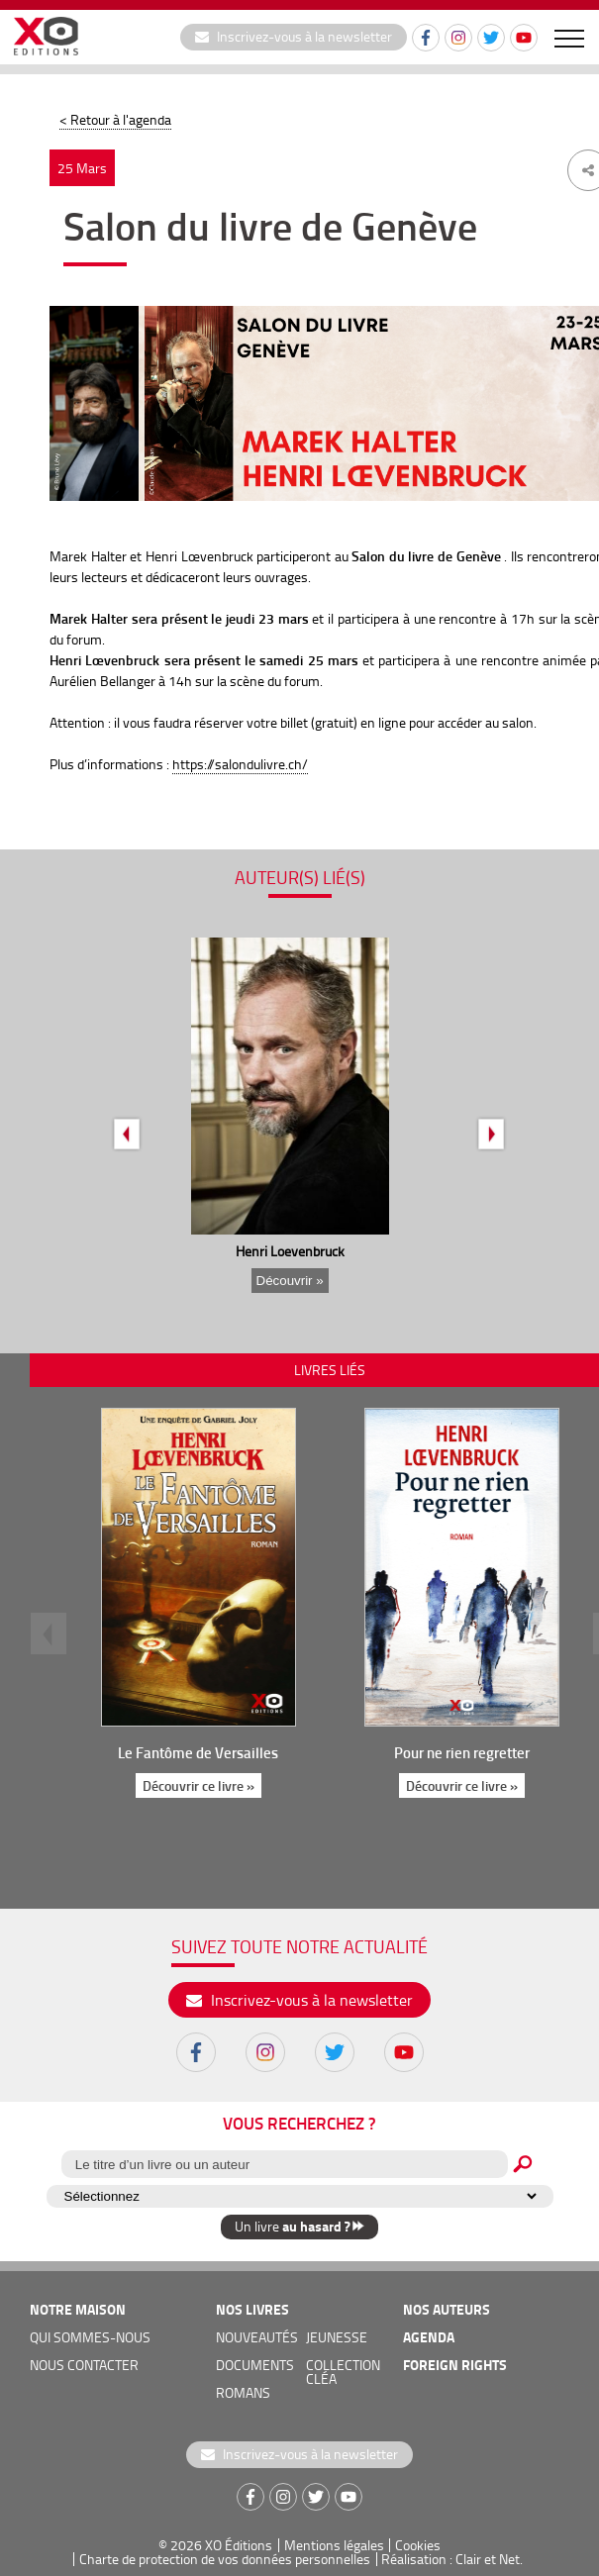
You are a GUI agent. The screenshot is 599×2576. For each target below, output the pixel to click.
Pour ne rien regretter (461, 1752)
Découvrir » (290, 1280)
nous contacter (84, 2364)
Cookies (418, 2544)
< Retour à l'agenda (115, 119)
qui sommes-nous (90, 2337)
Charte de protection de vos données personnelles (224, 2558)
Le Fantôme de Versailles (198, 1752)
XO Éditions (238, 2544)
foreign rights (455, 2364)
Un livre (299, 2226)
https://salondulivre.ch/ (240, 763)
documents (255, 2364)
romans (243, 2392)
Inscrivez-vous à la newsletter (293, 36)
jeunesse (336, 2337)
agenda (428, 2337)
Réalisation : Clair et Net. (452, 2558)
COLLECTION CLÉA (343, 2371)
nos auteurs (446, 2309)
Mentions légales (334, 2544)
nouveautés (257, 2337)
